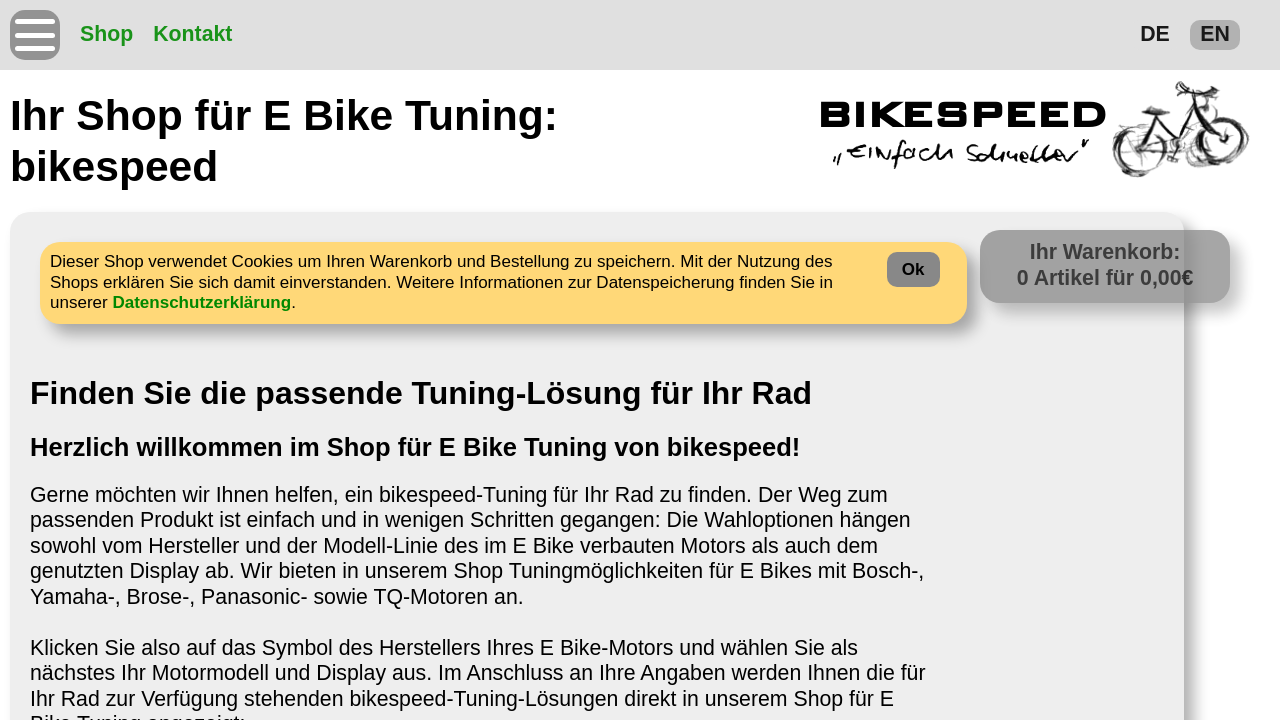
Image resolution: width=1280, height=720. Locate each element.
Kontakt (192, 34)
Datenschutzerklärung (201, 302)
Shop (106, 34)
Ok (913, 269)
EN (1215, 34)
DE (1155, 34)
